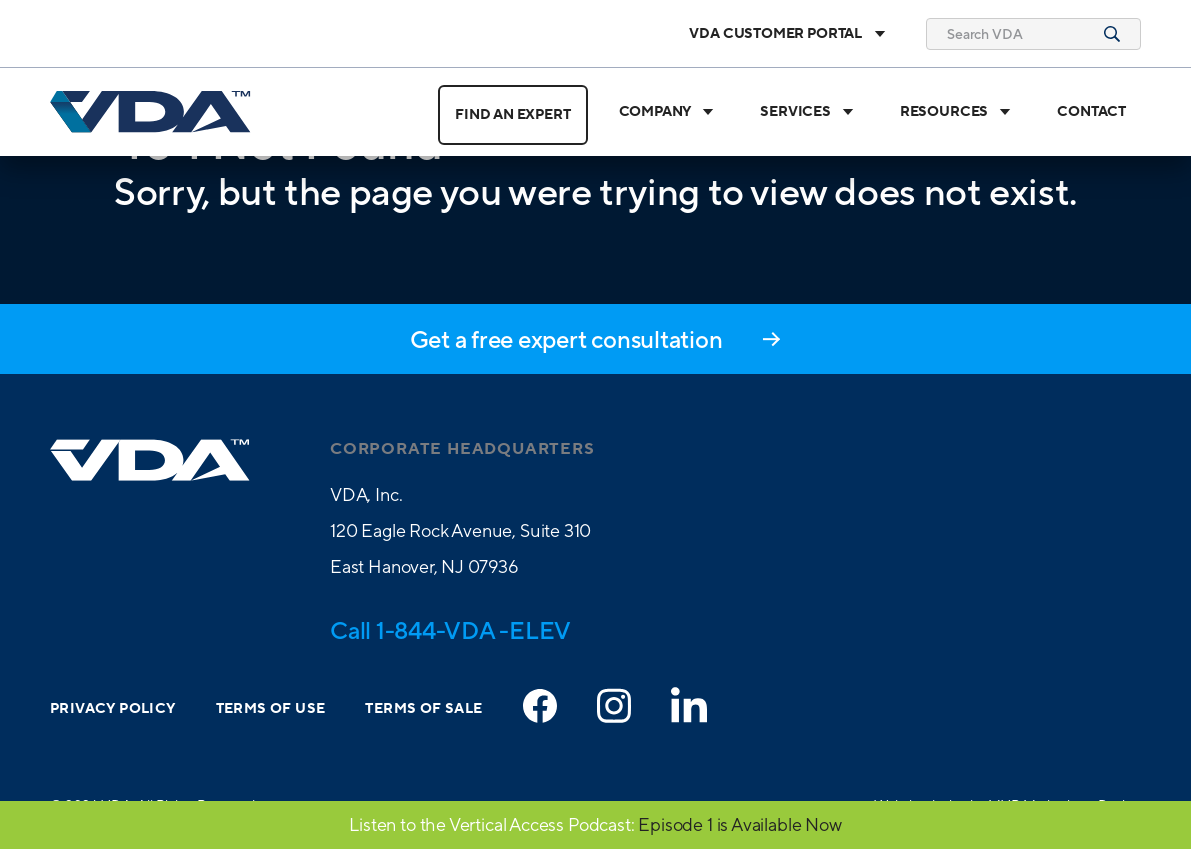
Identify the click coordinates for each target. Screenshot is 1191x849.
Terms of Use (271, 709)
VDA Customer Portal (787, 34)
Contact (1091, 112)
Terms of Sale (423, 709)
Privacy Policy (113, 709)
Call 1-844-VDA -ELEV (450, 630)
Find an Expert (512, 115)
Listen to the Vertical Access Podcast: (491, 824)
